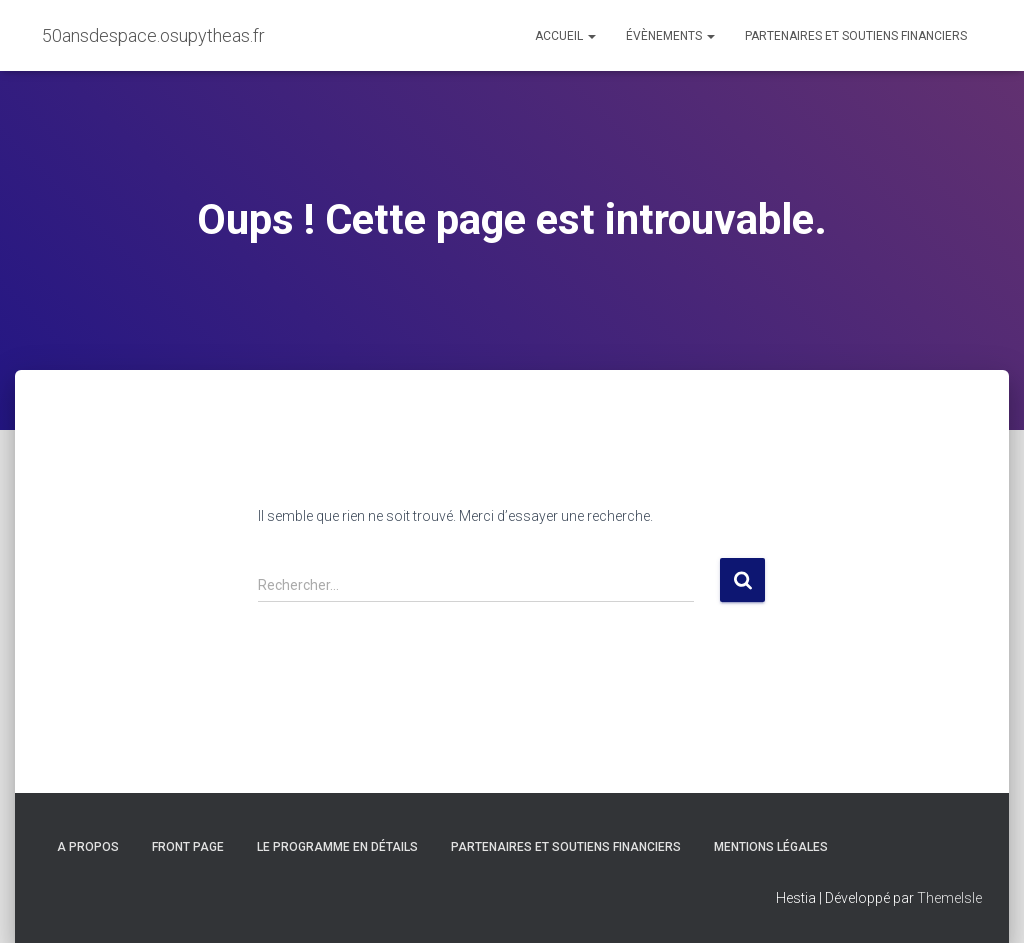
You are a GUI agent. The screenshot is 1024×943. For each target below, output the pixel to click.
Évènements (670, 36)
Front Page (188, 847)
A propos (88, 847)
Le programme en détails (337, 847)
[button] (591, 36)
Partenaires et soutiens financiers (856, 36)
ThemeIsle (949, 898)
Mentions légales (771, 847)
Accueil (565, 36)
